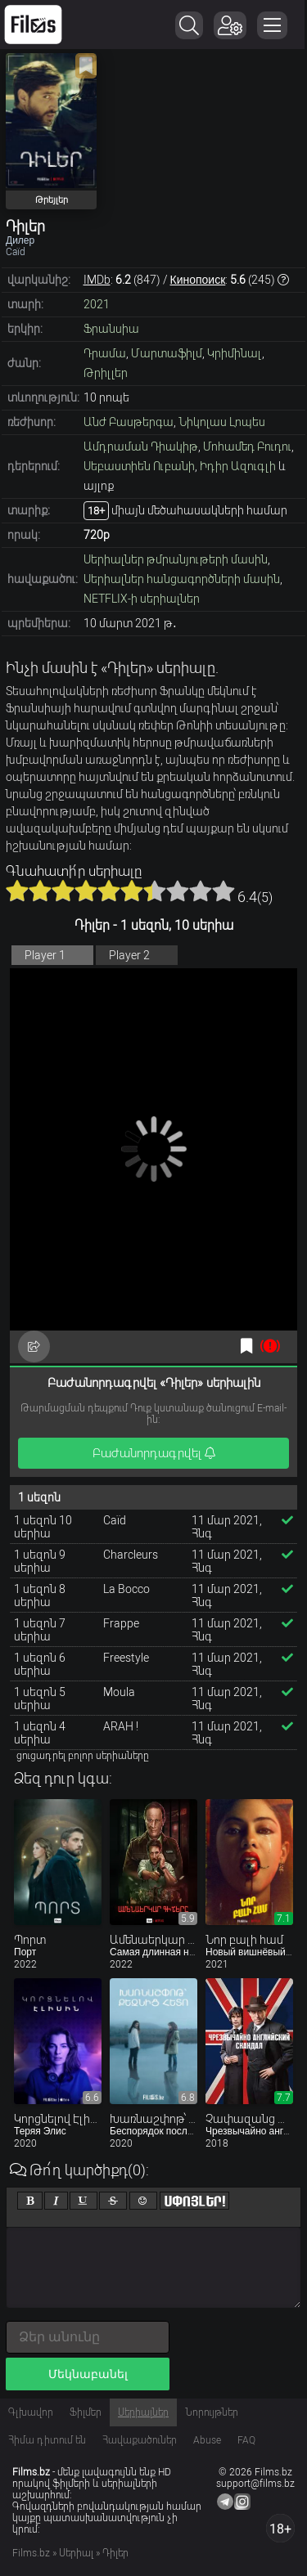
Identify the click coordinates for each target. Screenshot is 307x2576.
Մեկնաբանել (88, 2374)
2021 (97, 304)
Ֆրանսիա (111, 328)
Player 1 (45, 955)
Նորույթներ (211, 2412)
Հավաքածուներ (139, 2440)
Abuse (207, 2440)
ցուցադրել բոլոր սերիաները (82, 1755)
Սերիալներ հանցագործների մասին (182, 579)
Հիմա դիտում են (47, 2440)
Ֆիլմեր (86, 2412)
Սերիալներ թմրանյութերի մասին (176, 559)
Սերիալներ (143, 2412)
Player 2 (129, 955)
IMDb (97, 279)
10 (223, 890)
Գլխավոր (30, 2412)
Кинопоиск (198, 279)
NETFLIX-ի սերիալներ (142, 598)
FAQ (246, 2440)
